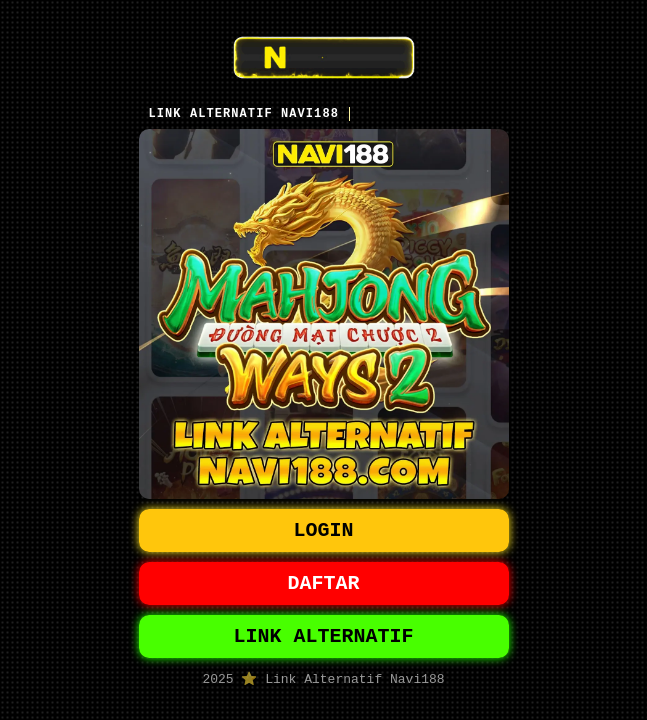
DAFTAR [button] (324, 580)
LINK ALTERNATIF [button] (324, 637)
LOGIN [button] (324, 523)
